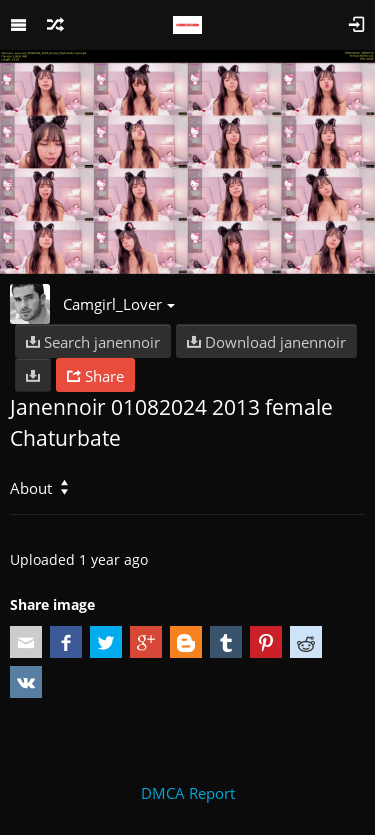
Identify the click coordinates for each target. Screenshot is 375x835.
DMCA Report (188, 793)
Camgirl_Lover (119, 304)
